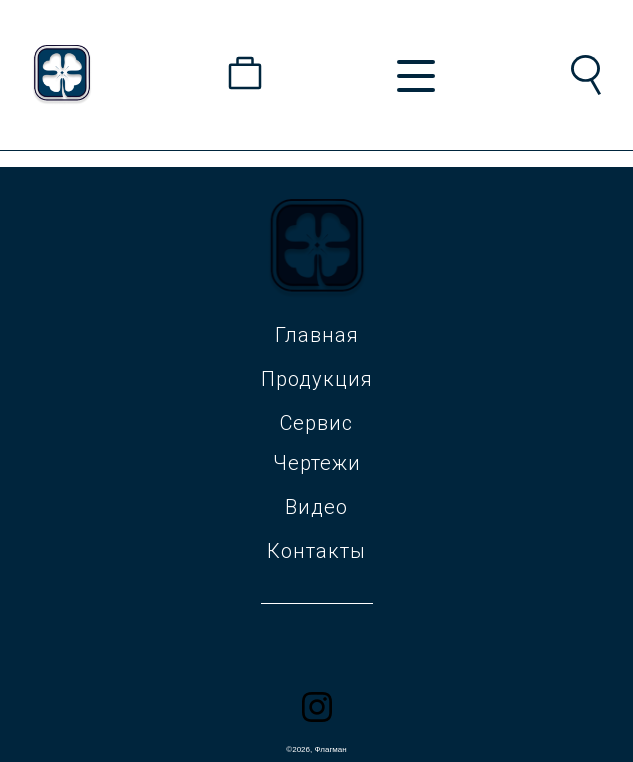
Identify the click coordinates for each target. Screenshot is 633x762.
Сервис (316, 423)
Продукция (317, 379)
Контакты (316, 551)
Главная (317, 335)
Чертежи (317, 463)
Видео (316, 507)
